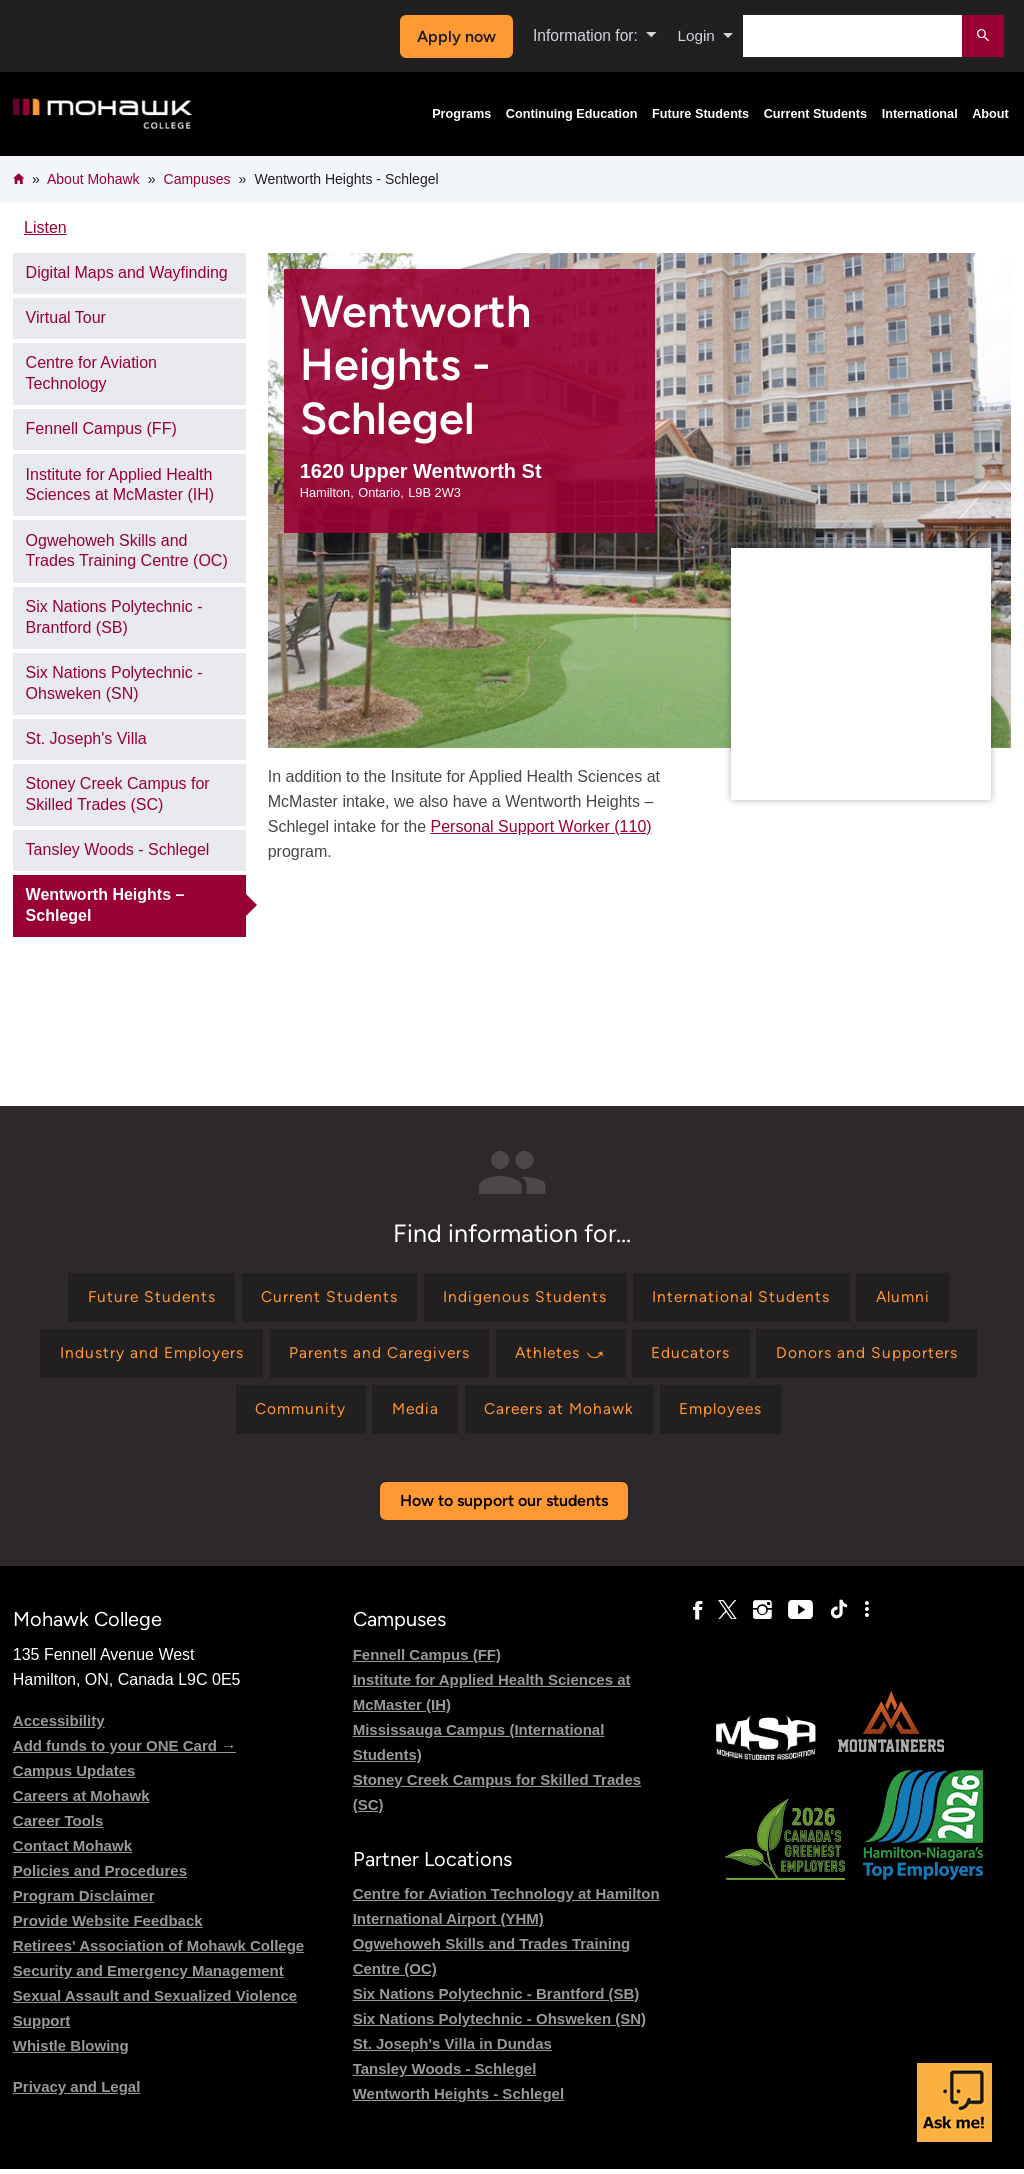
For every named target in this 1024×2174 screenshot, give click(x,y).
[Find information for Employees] (727, 1413)
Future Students (700, 114)
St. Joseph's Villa (86, 738)
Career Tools (58, 1825)
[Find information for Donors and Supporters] (875, 1356)
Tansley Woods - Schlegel (118, 849)
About (990, 114)
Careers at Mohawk (81, 1800)
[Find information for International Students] (745, 1298)
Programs (461, 114)
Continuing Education (572, 114)
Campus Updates (74, 1775)
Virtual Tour (66, 317)
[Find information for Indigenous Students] (525, 1298)
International (920, 114)
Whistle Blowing (71, 2050)
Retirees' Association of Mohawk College (158, 1950)
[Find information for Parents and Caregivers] (376, 1356)
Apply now (454, 36)
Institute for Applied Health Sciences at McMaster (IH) (120, 485)
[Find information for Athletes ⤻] (563, 1356)
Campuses (197, 179)
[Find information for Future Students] (143, 1298)
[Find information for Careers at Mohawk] (560, 1413)
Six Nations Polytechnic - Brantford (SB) (114, 617)
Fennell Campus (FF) (101, 428)
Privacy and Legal (77, 2091)
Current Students (816, 114)
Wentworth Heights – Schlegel (105, 905)
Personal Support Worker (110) (540, 826)
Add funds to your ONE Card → (124, 1750)
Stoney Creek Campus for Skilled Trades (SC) (118, 794)
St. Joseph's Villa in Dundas (452, 2048)
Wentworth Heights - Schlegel (458, 2098)
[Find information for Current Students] (326, 1298)
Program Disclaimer (84, 1900)
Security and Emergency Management (148, 1975)
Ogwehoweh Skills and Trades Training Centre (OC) (127, 551)
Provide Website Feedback (108, 1925)
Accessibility (59, 1725)
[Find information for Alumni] (910, 1298)
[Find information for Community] (293, 1413)
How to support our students (504, 1505)
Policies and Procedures (100, 1875)
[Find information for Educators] (698, 1356)
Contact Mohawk (72, 1850)
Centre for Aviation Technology (91, 373)
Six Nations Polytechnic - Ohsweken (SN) (114, 683)
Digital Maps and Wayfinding (127, 272)
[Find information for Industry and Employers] (143, 1356)
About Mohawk (93, 179)
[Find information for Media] (411, 1413)
